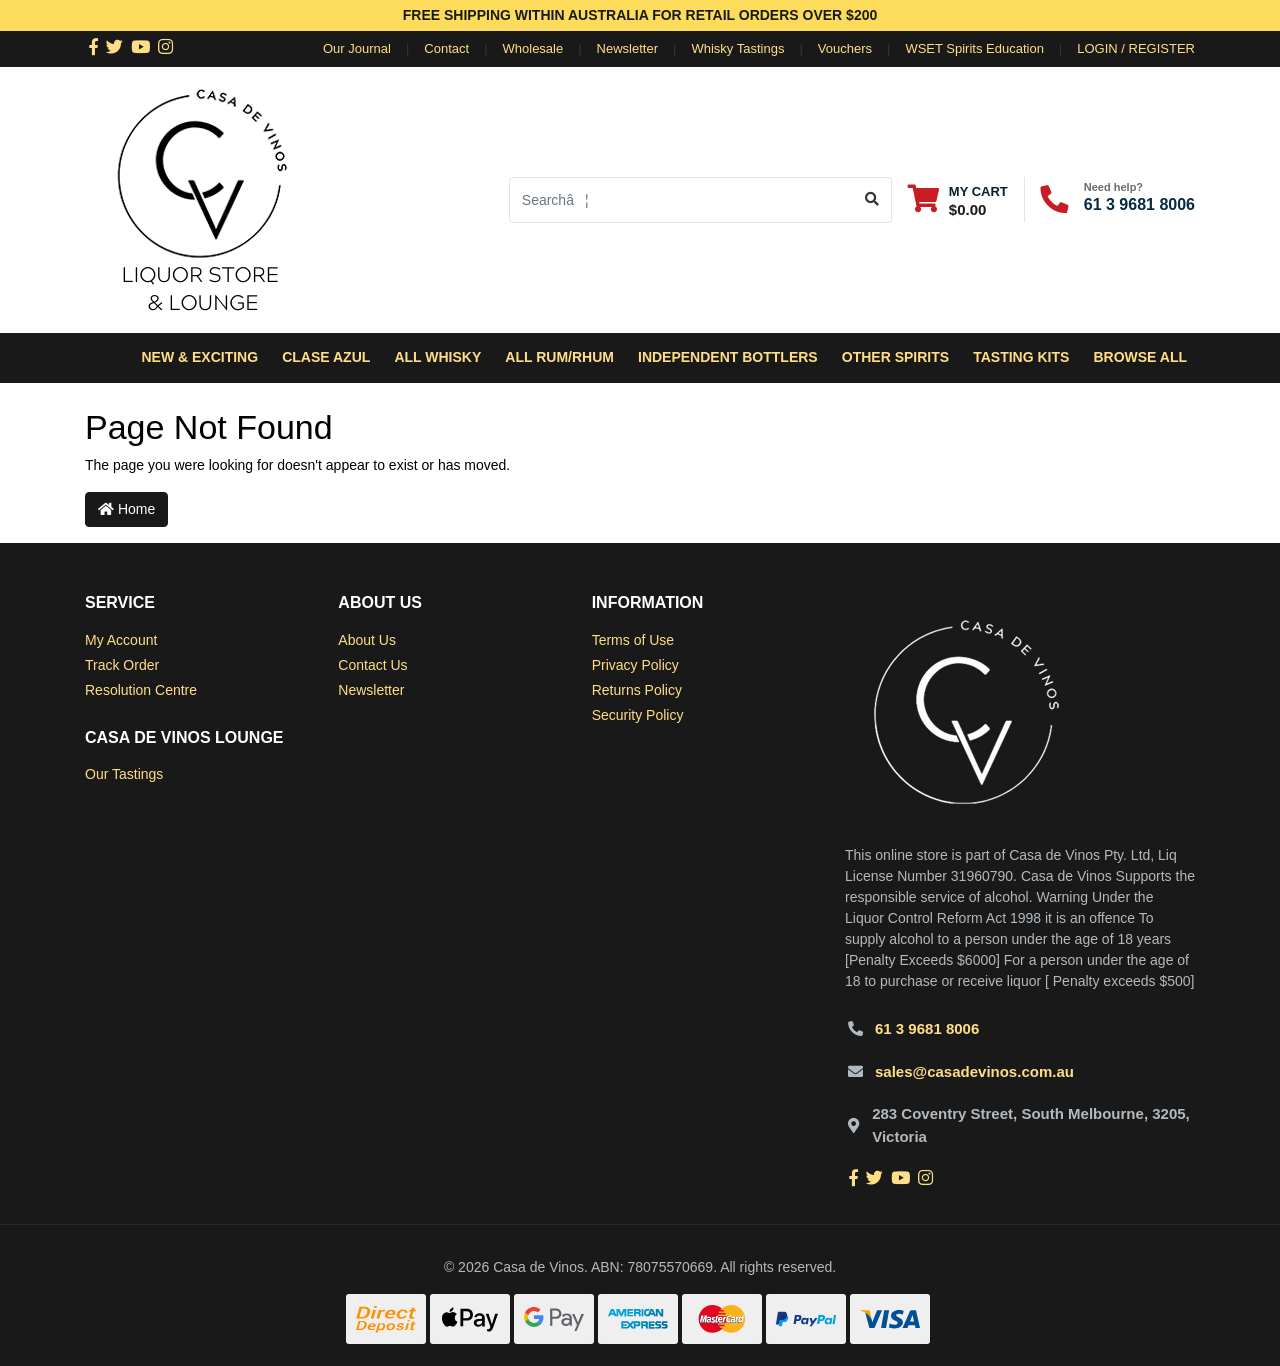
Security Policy (638, 715)
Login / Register (1136, 48)
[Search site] (872, 200)
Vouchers (845, 48)
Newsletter (627, 48)
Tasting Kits (1021, 357)
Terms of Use (633, 640)
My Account (121, 640)
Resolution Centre (141, 690)
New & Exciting (199, 357)
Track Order (122, 665)
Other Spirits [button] (895, 357)
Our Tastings (124, 774)
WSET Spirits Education (974, 48)
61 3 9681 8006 (1139, 204)
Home (126, 509)
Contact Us (372, 665)
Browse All (1140, 357)
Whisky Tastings (737, 48)
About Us (367, 640)
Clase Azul (326, 357)
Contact (446, 48)
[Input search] (681, 200)
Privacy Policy (635, 665)
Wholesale (533, 48)
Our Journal (357, 48)
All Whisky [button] (437, 357)
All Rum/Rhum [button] (559, 357)
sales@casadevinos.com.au (974, 1071)
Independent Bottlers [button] (728, 357)
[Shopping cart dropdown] (958, 199)
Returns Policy (637, 690)
